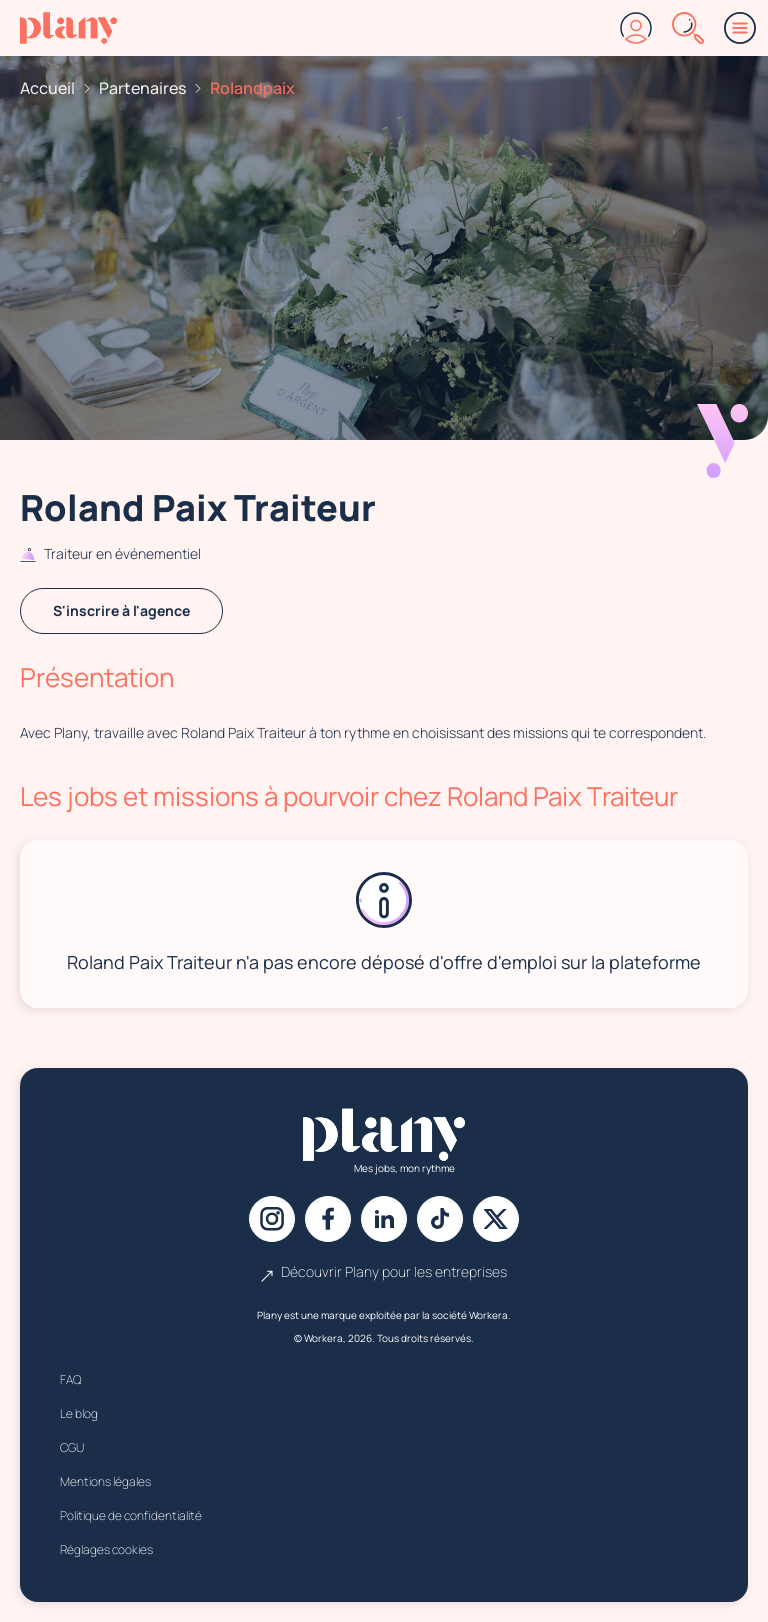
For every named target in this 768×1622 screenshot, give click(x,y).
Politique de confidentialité (131, 1515)
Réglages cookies (106, 1549)
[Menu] (740, 28)
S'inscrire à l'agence (121, 610)
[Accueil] (68, 28)
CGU (72, 1447)
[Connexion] (636, 28)
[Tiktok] (440, 1219)
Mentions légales (105, 1481)
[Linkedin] (384, 1219)
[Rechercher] (688, 28)
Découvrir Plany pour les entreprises (384, 1272)
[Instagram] (272, 1219)
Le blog (79, 1413)
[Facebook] (328, 1219)
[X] (496, 1219)
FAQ (70, 1379)
